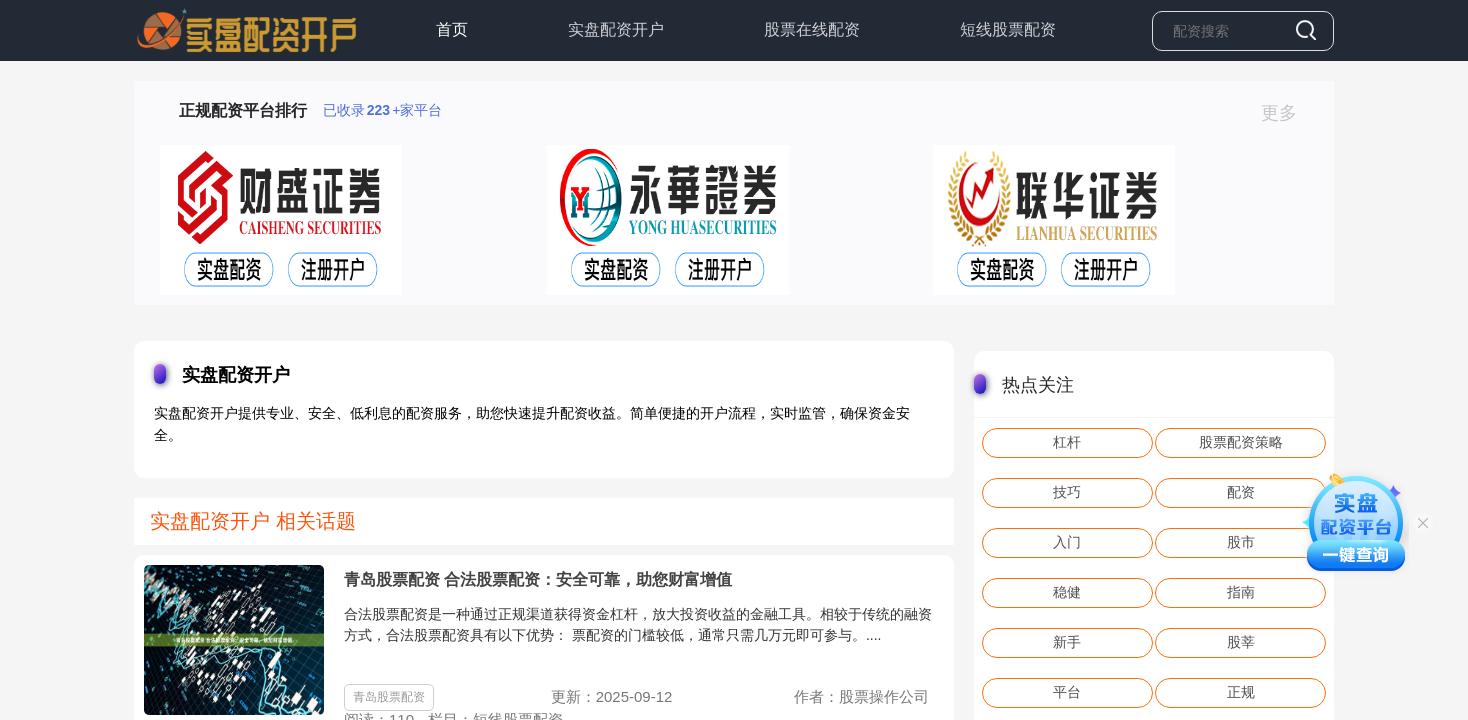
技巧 (1067, 492)
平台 (1067, 692)
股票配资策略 (1241, 442)
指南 (1241, 592)
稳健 (1067, 592)
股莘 (1241, 642)
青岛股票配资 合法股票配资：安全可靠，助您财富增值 (538, 579)
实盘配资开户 (616, 29)
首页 (452, 29)
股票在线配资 (812, 29)
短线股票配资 (1008, 29)
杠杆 (1067, 442)
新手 (1067, 642)
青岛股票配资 (389, 697)
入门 (1067, 542)
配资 (1241, 492)
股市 (1241, 542)
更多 (1287, 113)
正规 (1241, 692)
